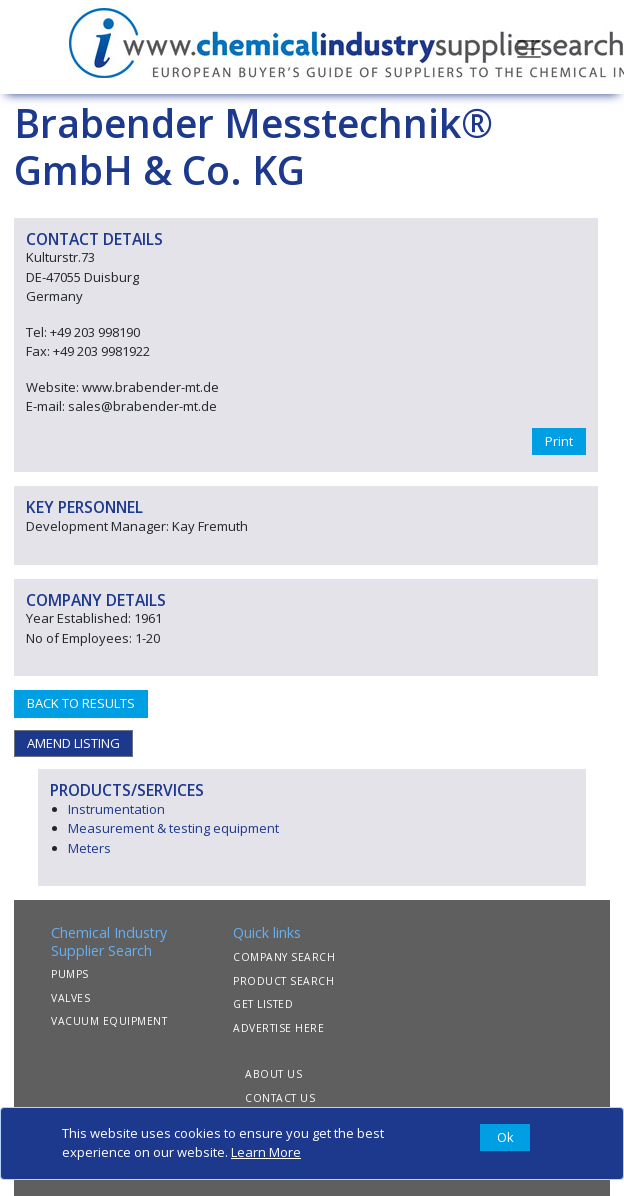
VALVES (70, 998)
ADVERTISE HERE (278, 1028)
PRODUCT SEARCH (283, 981)
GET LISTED (263, 1004)
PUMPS (70, 974)
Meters (89, 848)
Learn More (266, 1152)
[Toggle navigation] (529, 47)
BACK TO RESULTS (81, 703)
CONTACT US (280, 1098)
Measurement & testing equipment (173, 828)
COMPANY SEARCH (284, 957)
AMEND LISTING (73, 743)
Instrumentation (116, 809)
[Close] (505, 1138)
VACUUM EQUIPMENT (109, 1021)
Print (559, 441)
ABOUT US (273, 1074)
